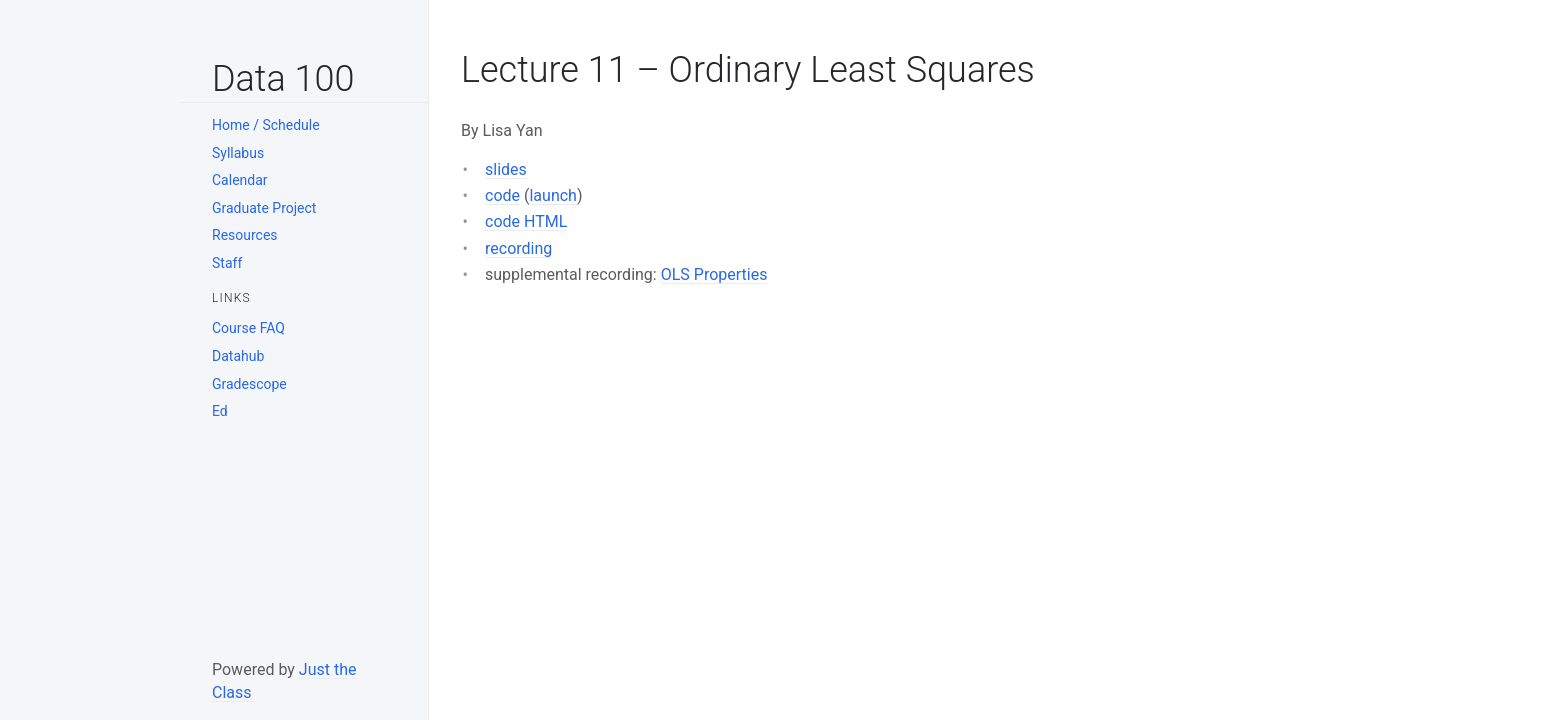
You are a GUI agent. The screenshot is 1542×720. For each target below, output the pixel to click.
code (502, 195)
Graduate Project (264, 208)
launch (552, 195)
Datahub (238, 356)
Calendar (240, 180)
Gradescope (249, 384)
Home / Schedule (266, 125)
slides (506, 169)
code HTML (526, 221)
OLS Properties (714, 274)
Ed (220, 411)
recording (518, 248)
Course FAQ (248, 328)
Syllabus (238, 153)
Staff (227, 263)
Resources (245, 235)
